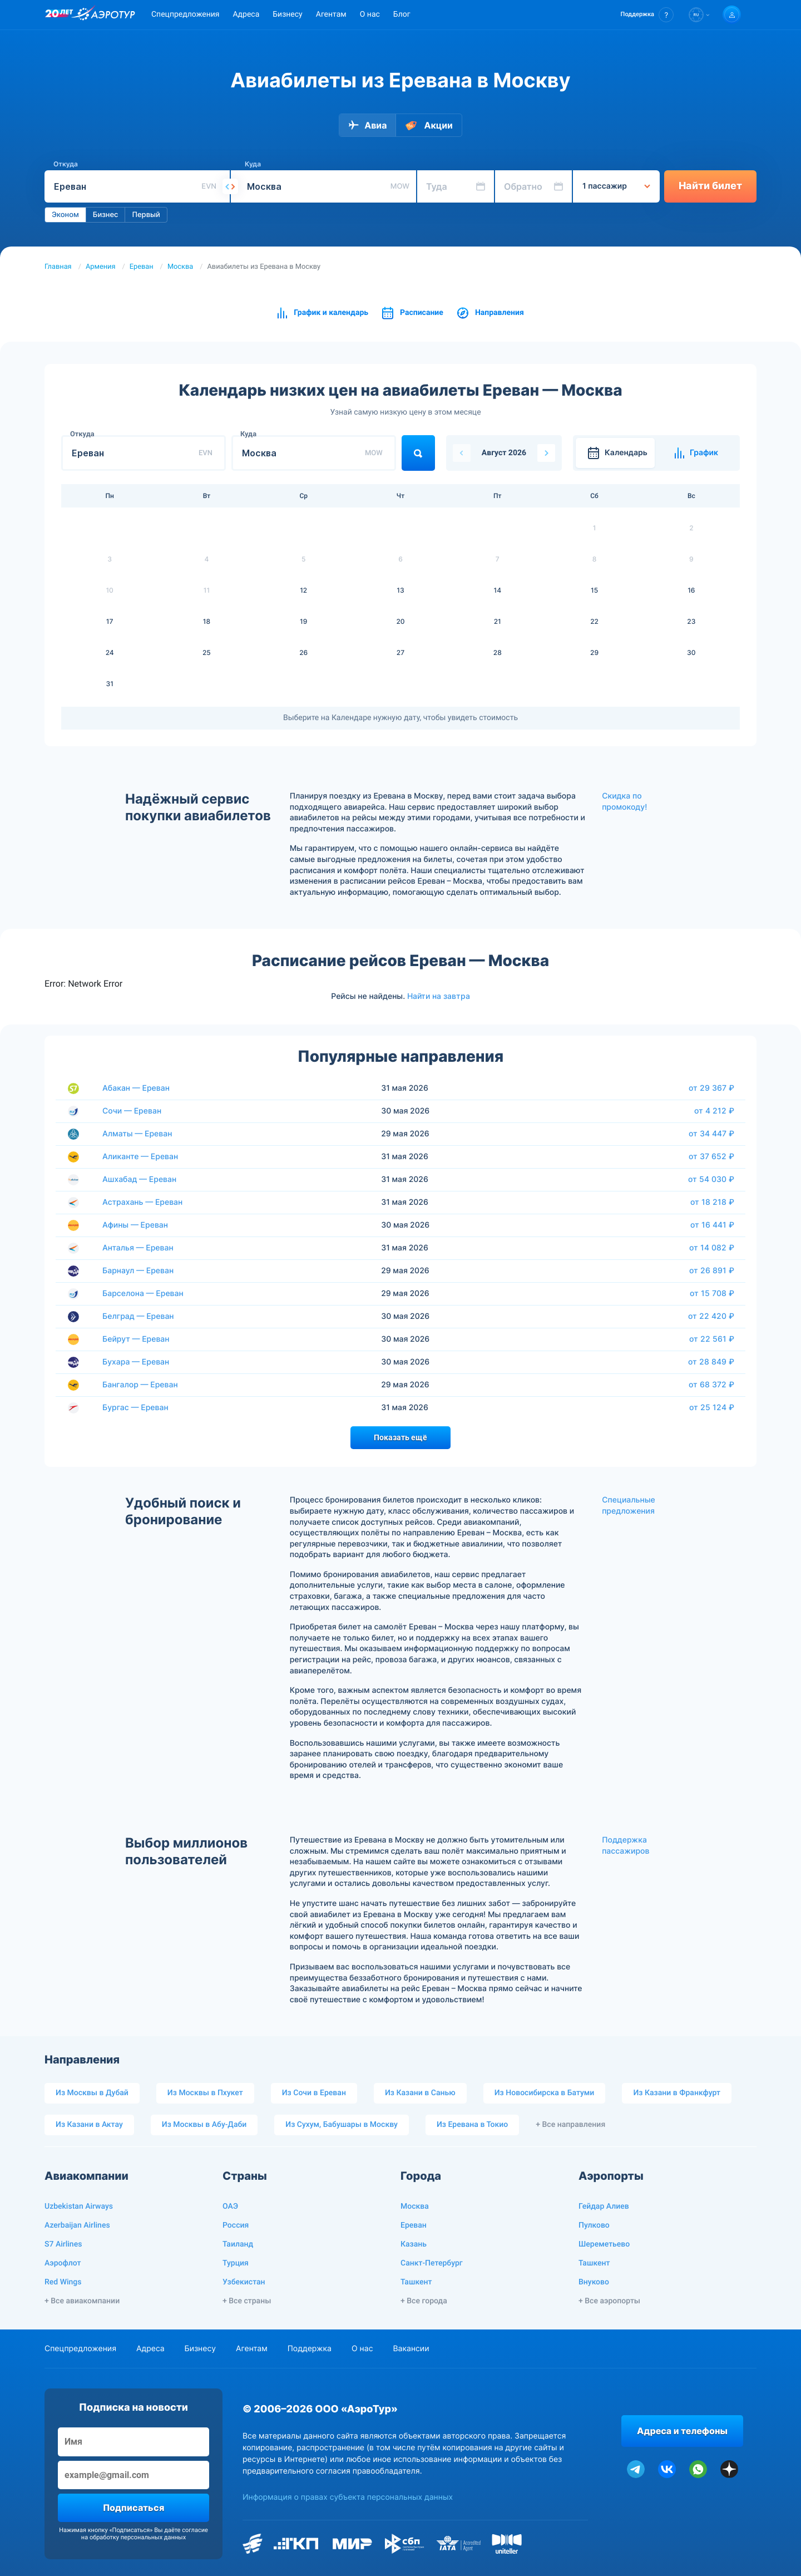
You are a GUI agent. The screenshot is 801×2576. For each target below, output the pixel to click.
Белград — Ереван (138, 1316)
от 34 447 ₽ (711, 1133)
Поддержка (310, 2348)
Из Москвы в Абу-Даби (204, 2124)
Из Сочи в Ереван (314, 2093)
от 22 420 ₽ (711, 1316)
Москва (180, 267)
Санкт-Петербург (431, 2263)
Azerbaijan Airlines (77, 2225)
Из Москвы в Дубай (92, 2093)
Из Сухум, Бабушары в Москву (341, 2124)
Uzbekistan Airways (78, 2206)
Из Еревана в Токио (472, 2124)
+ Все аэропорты (609, 2301)
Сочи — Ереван (131, 1111)
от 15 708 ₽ (712, 1293)
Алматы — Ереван (137, 1134)
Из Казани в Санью (420, 2093)
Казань (413, 2244)
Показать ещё (400, 1437)
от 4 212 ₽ (714, 1110)
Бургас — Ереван (135, 1407)
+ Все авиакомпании (82, 2301)
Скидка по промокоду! (624, 801)
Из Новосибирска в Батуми (545, 2093)
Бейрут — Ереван (136, 1339)
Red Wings (62, 2282)
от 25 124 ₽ (711, 1407)
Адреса (246, 14)
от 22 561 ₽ (711, 1338)
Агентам (331, 14)
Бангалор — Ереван (140, 1385)
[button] (647, 14)
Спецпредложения (185, 14)
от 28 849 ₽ (711, 1361)
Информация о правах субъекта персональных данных (348, 2497)
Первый (146, 214)
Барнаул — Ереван (138, 1270)
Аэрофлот (62, 2263)
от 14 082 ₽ (711, 1247)
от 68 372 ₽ (711, 1384)
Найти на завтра (438, 996)
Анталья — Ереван (138, 1248)
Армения (101, 267)
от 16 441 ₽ (712, 1224)
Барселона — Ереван (143, 1293)
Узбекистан (243, 2282)
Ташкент (416, 2282)
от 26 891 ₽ (711, 1270)
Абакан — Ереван (136, 1088)
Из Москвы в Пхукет (205, 2093)
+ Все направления (570, 2124)
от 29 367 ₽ (711, 1087)
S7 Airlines (63, 2244)
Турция (235, 2263)
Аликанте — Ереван (140, 1156)
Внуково (593, 2282)
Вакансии (411, 2348)
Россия (235, 2225)
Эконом (65, 214)
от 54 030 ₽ (711, 1179)
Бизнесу (287, 14)
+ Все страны (246, 2301)
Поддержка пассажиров (625, 1845)
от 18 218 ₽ (712, 1202)
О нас (370, 14)
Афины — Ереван (135, 1225)
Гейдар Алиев (603, 2206)
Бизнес (105, 214)
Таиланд (237, 2244)
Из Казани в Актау (89, 2124)
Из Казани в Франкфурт (676, 2093)
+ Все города (423, 2301)
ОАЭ (230, 2206)
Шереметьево (604, 2244)
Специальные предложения (628, 1505)
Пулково (594, 2225)
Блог (402, 14)
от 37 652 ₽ (711, 1156)
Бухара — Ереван (135, 1362)
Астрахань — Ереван (142, 1202)
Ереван (142, 267)
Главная (58, 267)
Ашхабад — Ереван (139, 1179)
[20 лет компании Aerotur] (58, 15)
